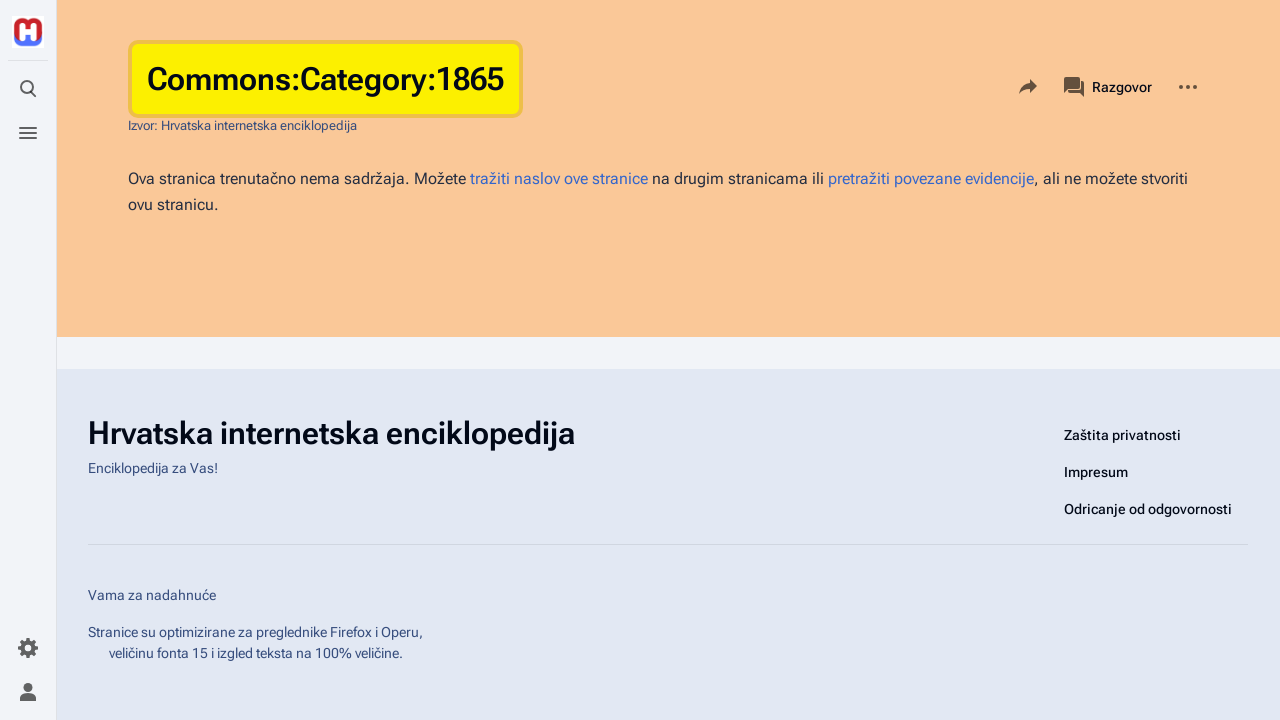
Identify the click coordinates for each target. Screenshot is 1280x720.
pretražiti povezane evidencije (931, 178)
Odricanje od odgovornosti (1148, 509)
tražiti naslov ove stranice (559, 178)
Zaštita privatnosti (1122, 435)
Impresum (1096, 472)
